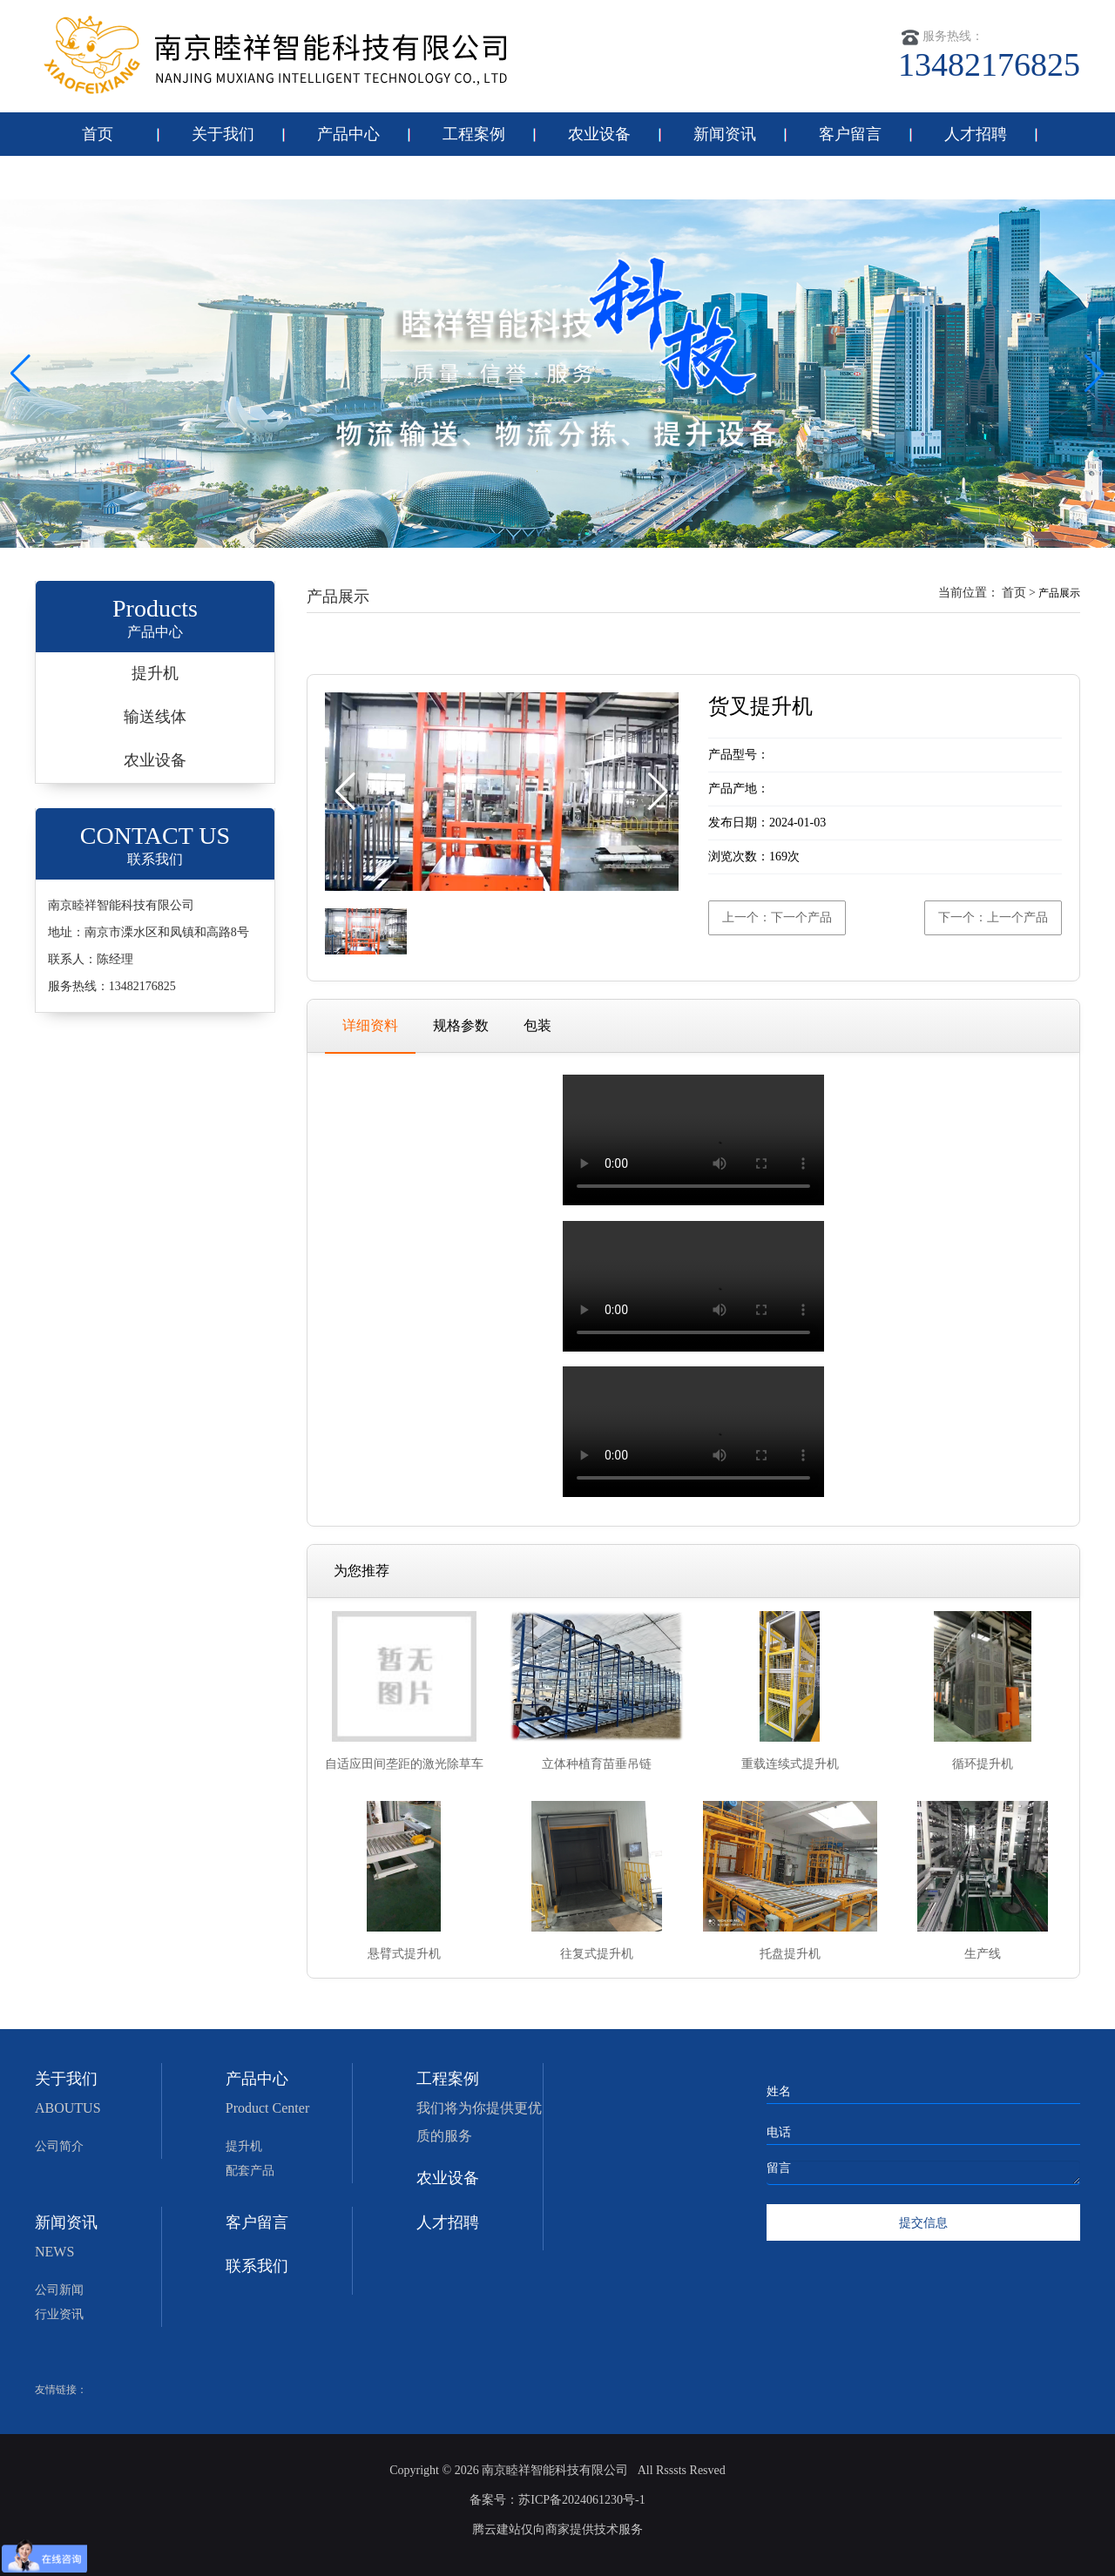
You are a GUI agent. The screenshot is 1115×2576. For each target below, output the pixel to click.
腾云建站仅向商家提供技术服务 (557, 2529)
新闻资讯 (724, 134)
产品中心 (348, 134)
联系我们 (97, 177)
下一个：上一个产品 (993, 917)
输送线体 (155, 716)
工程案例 (474, 134)
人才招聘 (975, 134)
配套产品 (250, 2170)
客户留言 (850, 134)
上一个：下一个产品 (777, 917)
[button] (1094, 373)
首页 (97, 134)
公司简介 (59, 2146)
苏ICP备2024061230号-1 (581, 2499)
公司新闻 (59, 2289)
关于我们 (223, 134)
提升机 (155, 673)
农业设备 (599, 134)
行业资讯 (59, 2314)
